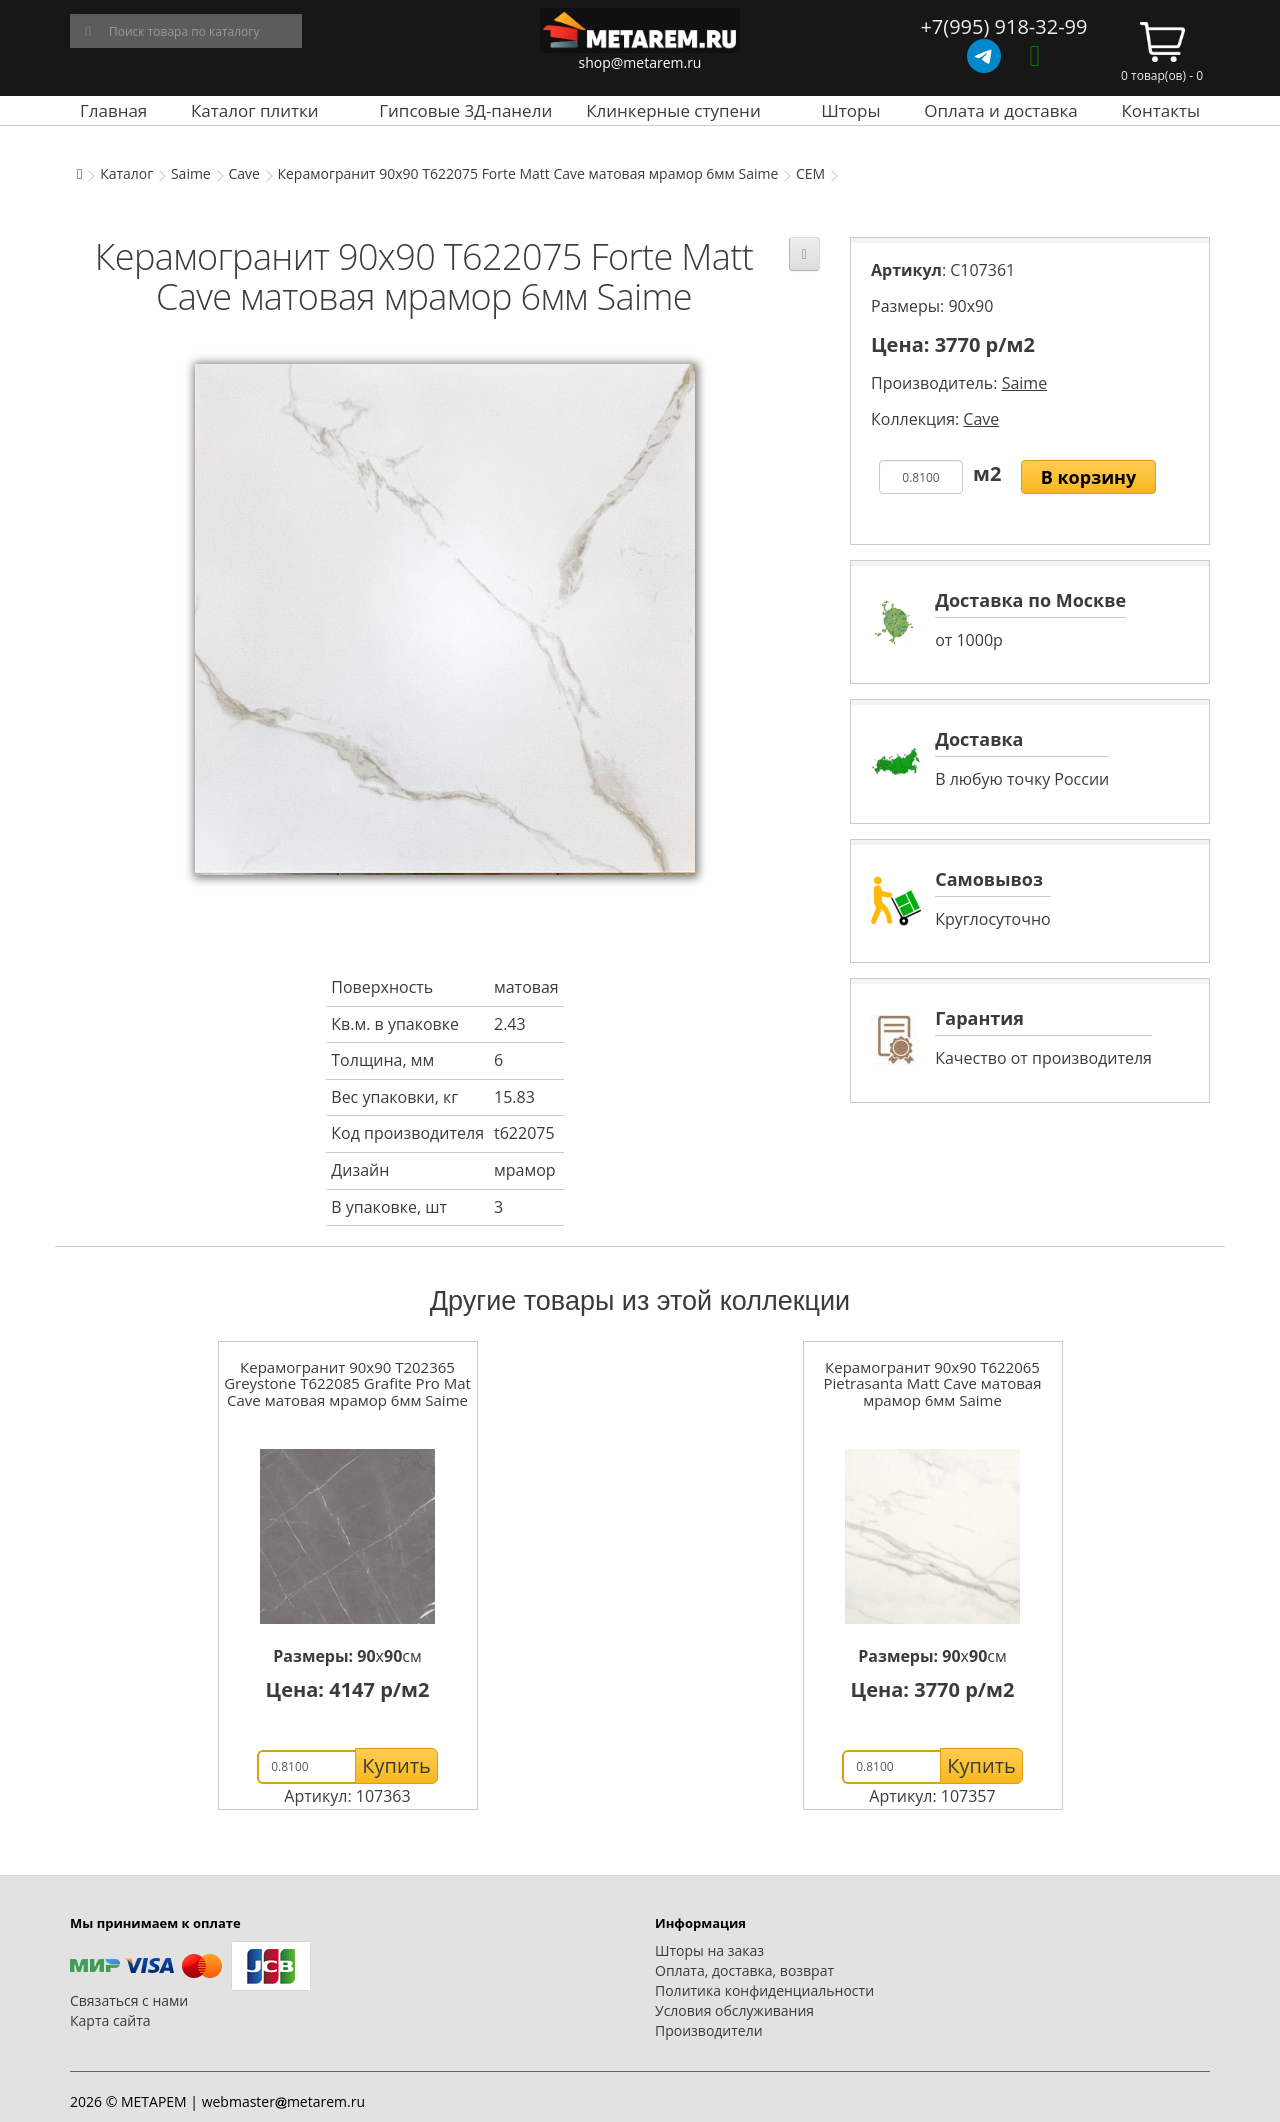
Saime (191, 173)
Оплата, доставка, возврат (744, 1970)
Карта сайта (110, 2020)
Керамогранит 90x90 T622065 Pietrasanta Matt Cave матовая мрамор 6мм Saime (933, 1383)
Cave (243, 173)
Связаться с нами (129, 2000)
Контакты (1160, 110)
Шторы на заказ (709, 1950)
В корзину (1089, 477)
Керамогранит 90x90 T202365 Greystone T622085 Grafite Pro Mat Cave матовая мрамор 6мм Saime (347, 1383)
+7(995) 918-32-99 (1003, 26)
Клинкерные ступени (673, 110)
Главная (113, 110)
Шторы (850, 110)
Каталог (126, 173)
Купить (396, 1765)
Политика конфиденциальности (764, 1990)
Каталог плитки (255, 110)
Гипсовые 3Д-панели (465, 110)
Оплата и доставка (1001, 110)
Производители (709, 2030)
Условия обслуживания (734, 2010)
